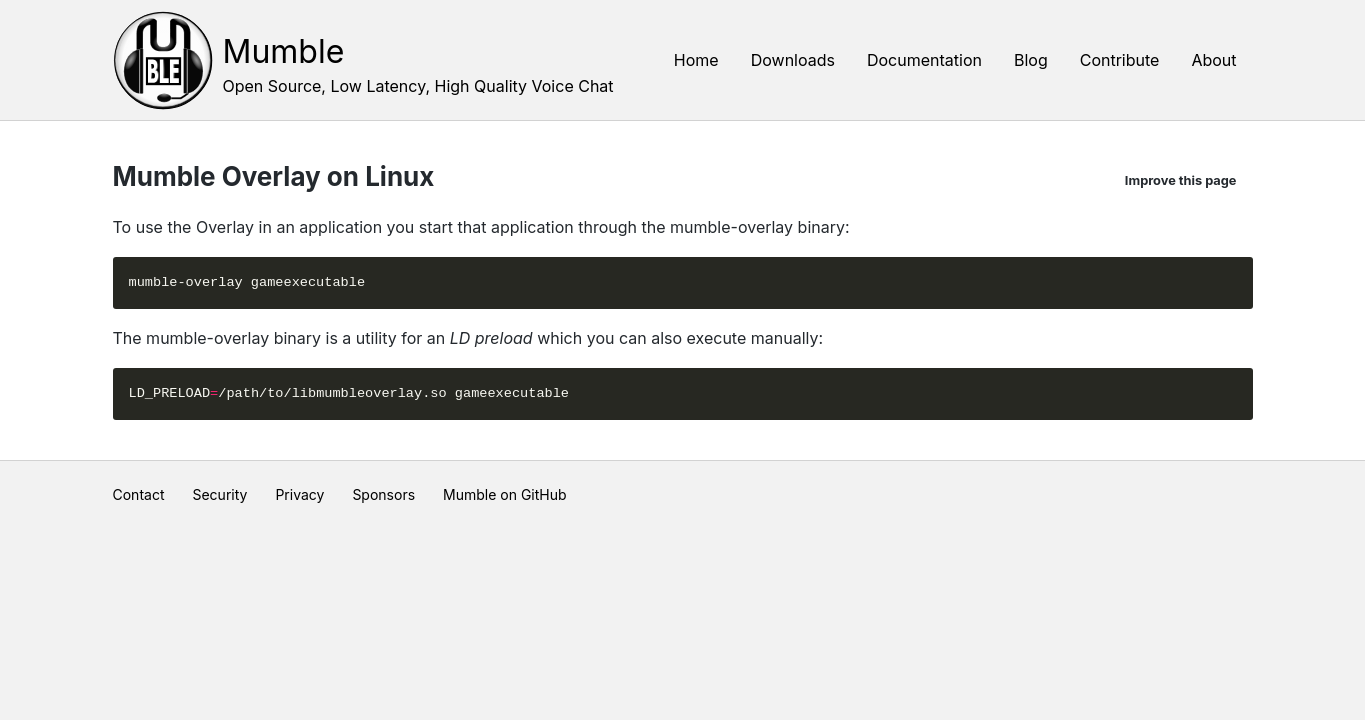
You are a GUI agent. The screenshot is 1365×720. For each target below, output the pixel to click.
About (1213, 60)
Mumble (284, 51)
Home (696, 60)
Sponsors (383, 494)
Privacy (299, 494)
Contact (139, 494)
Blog (1031, 60)
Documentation (924, 60)
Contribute (1120, 60)
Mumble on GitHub (505, 494)
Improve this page (1181, 180)
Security (219, 494)
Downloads (793, 60)
